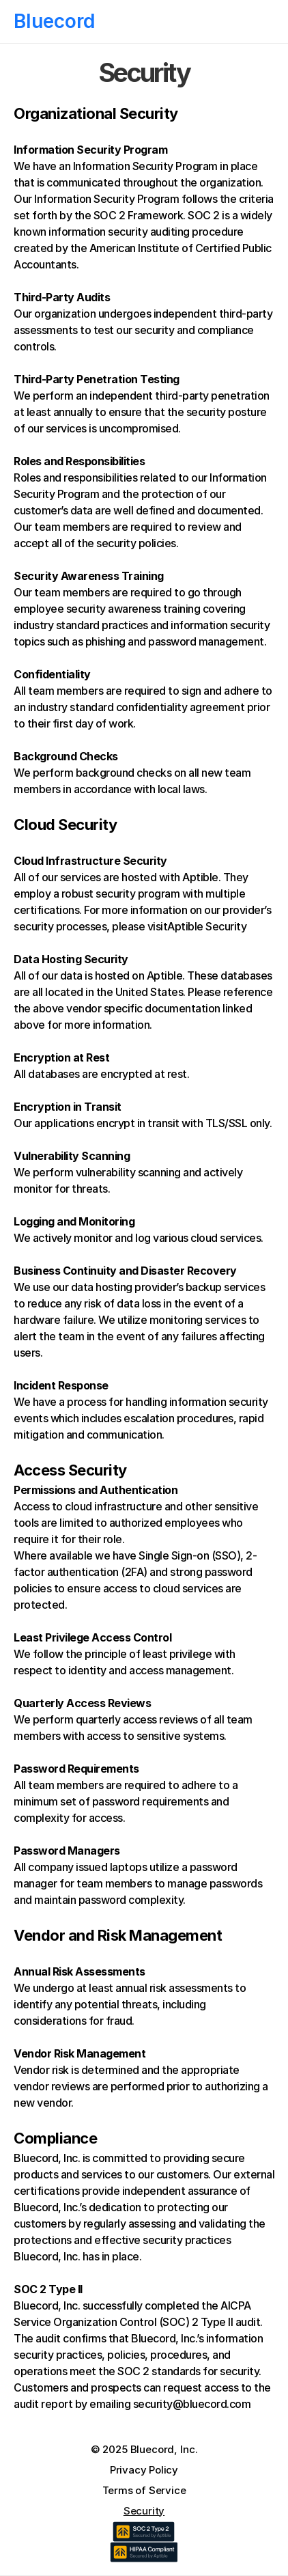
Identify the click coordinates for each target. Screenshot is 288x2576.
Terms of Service (144, 2490)
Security (144, 2510)
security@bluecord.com (192, 2404)
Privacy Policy (144, 2469)
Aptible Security (206, 926)
